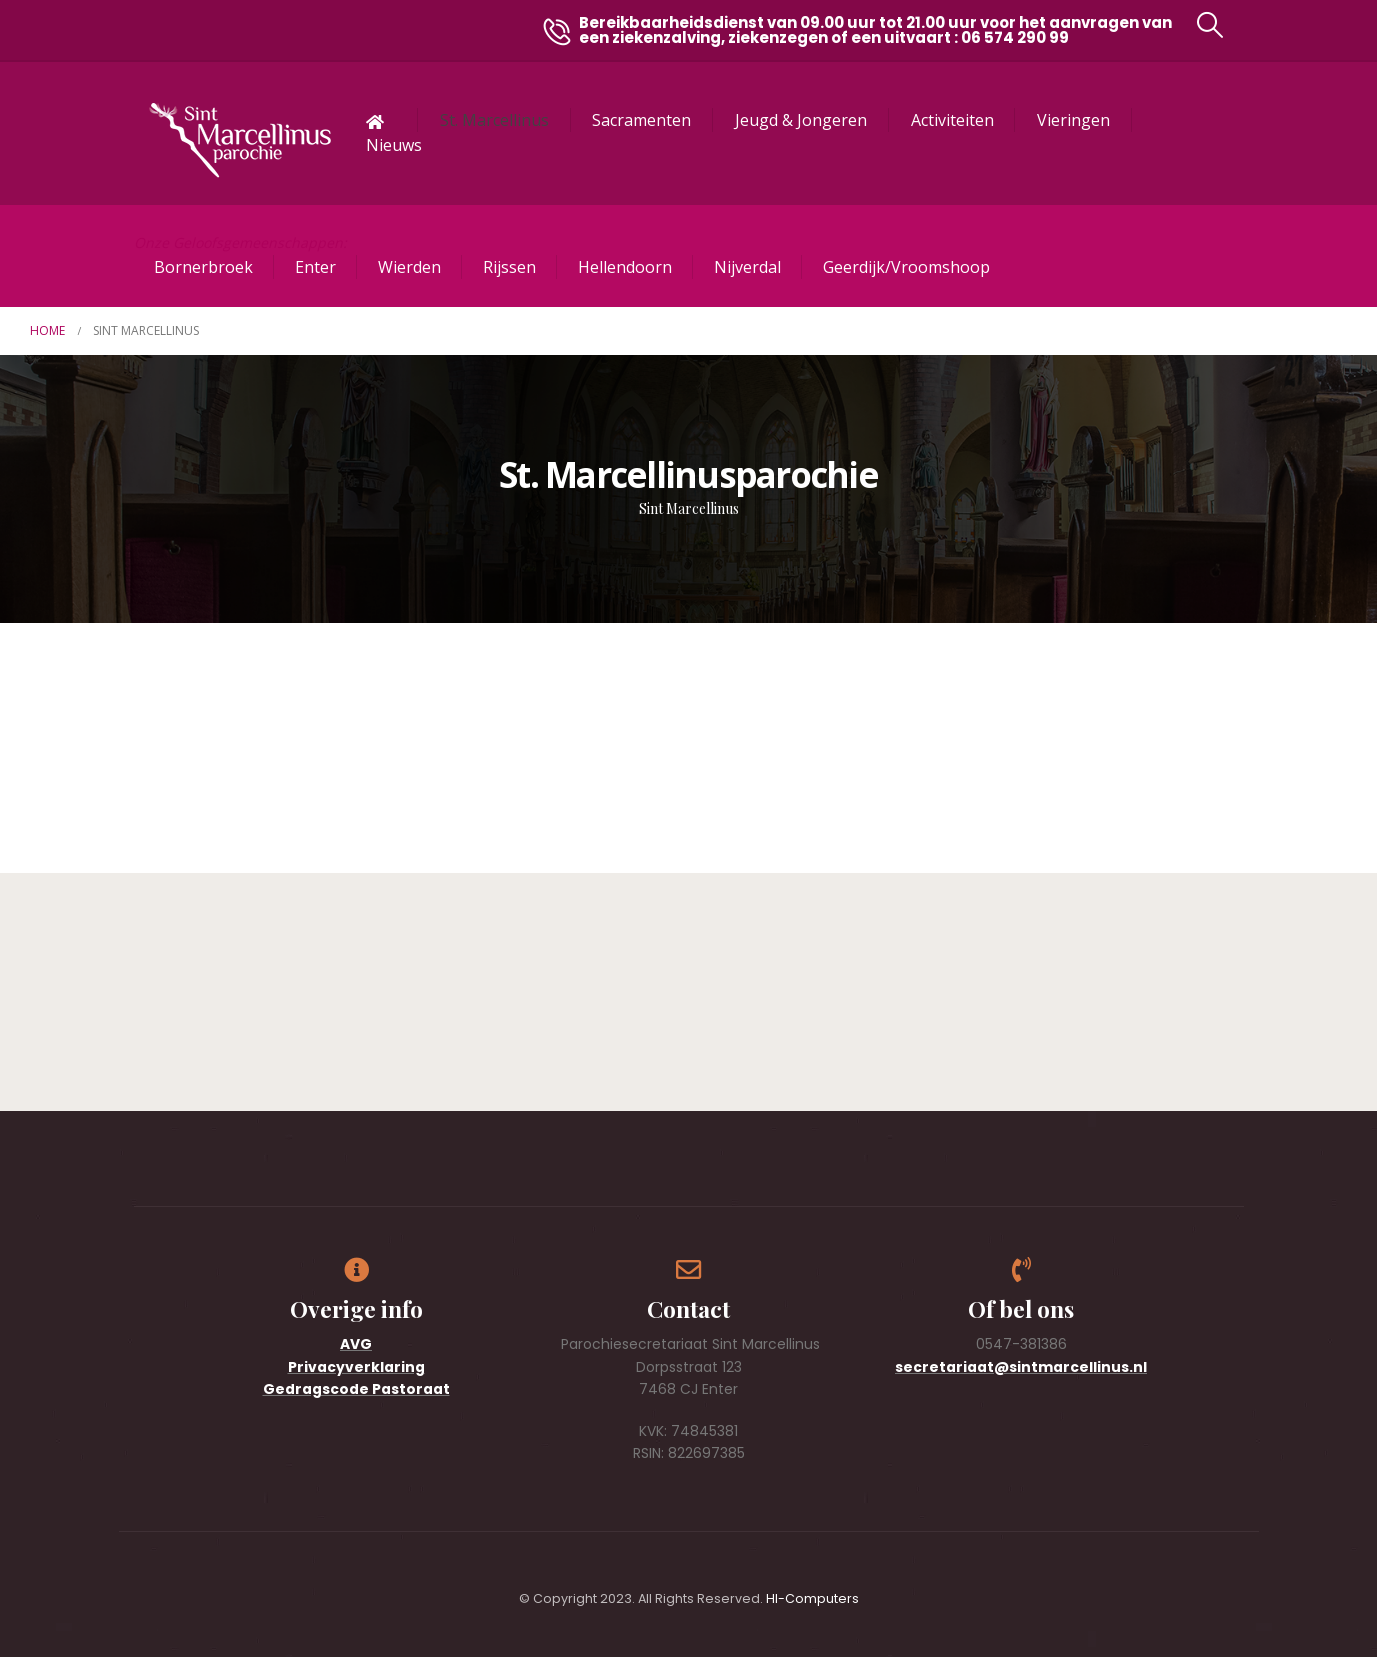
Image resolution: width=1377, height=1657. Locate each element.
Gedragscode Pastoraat (356, 1389)
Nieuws (394, 145)
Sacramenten (641, 120)
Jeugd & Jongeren (801, 120)
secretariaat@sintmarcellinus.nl (1021, 1367)
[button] (1209, 25)
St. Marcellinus (494, 120)
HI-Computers (812, 1598)
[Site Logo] (240, 140)
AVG (356, 1344)
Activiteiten (952, 120)
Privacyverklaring (356, 1367)
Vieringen (1073, 120)
